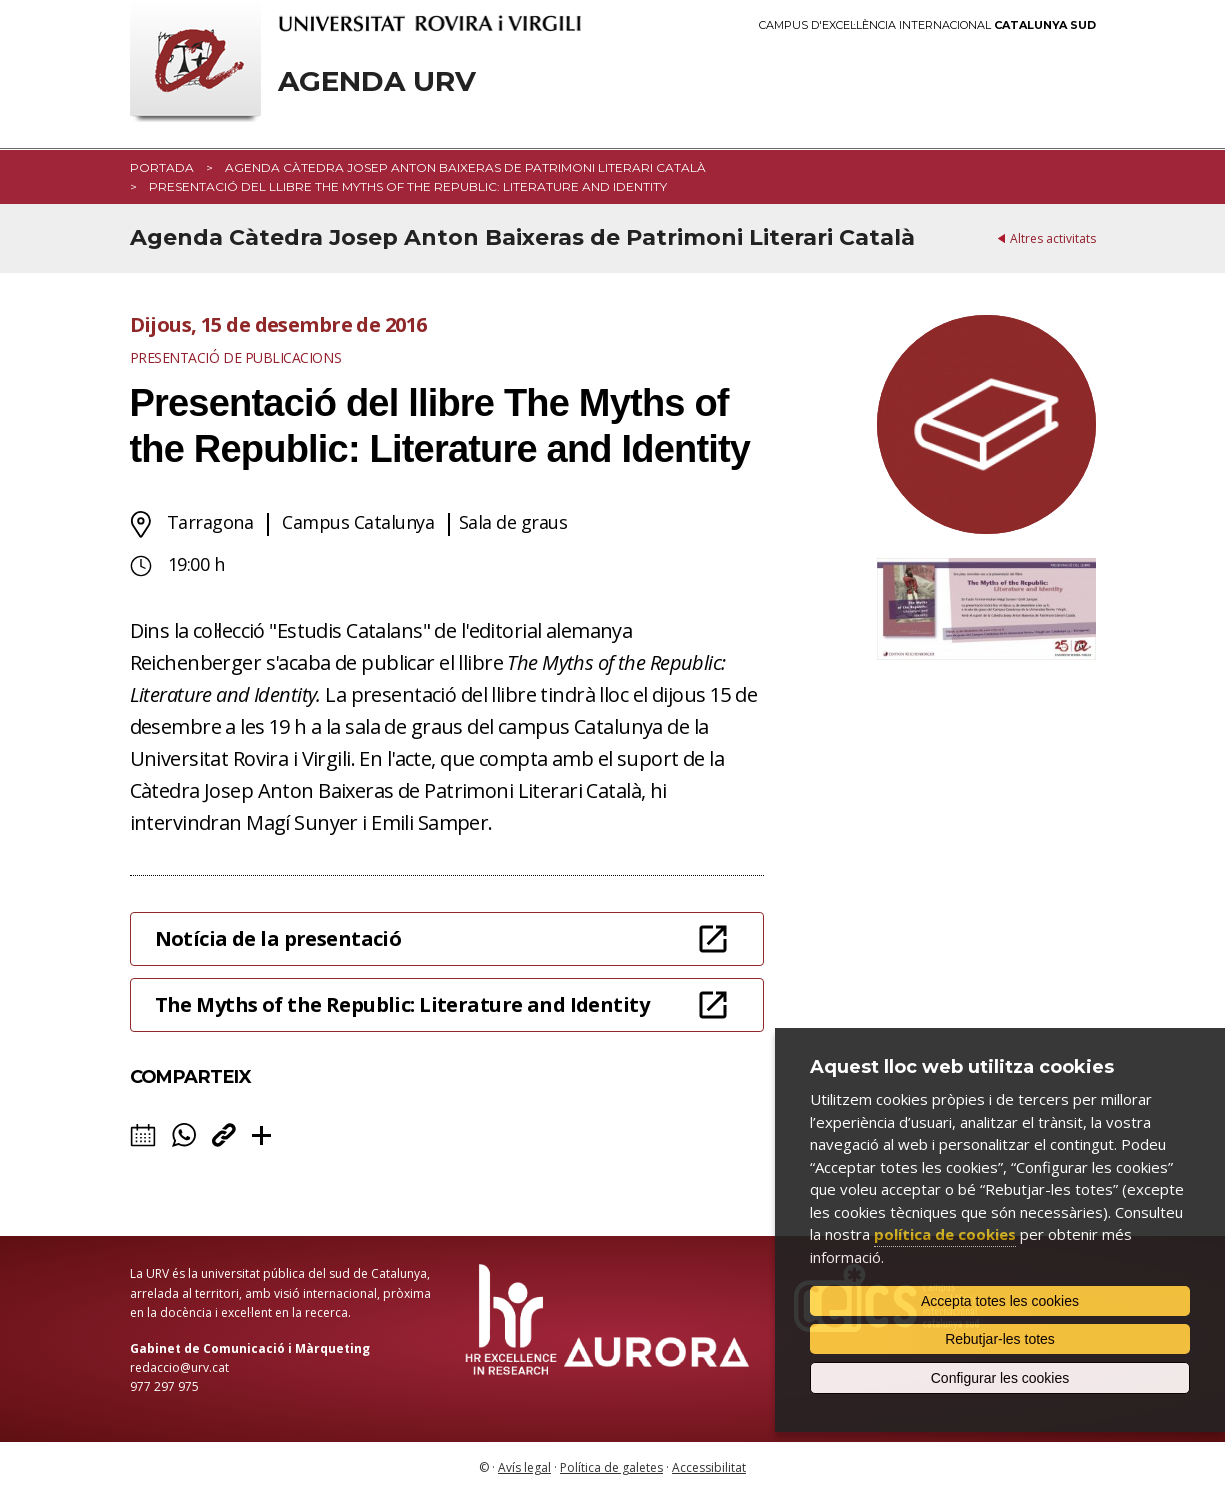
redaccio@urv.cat (179, 1367)
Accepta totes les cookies (1000, 1301)
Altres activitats (1053, 238)
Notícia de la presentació (278, 938)
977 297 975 (164, 1386)
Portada (162, 167)
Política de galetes (611, 1467)
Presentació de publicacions (236, 357)
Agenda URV (377, 81)
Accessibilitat (709, 1467)
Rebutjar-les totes (1000, 1339)
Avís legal (524, 1467)
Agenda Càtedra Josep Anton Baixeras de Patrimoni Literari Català (465, 167)
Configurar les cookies (1000, 1378)
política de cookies (945, 1234)
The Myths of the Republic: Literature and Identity (402, 1004)
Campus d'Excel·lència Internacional (927, 25)
